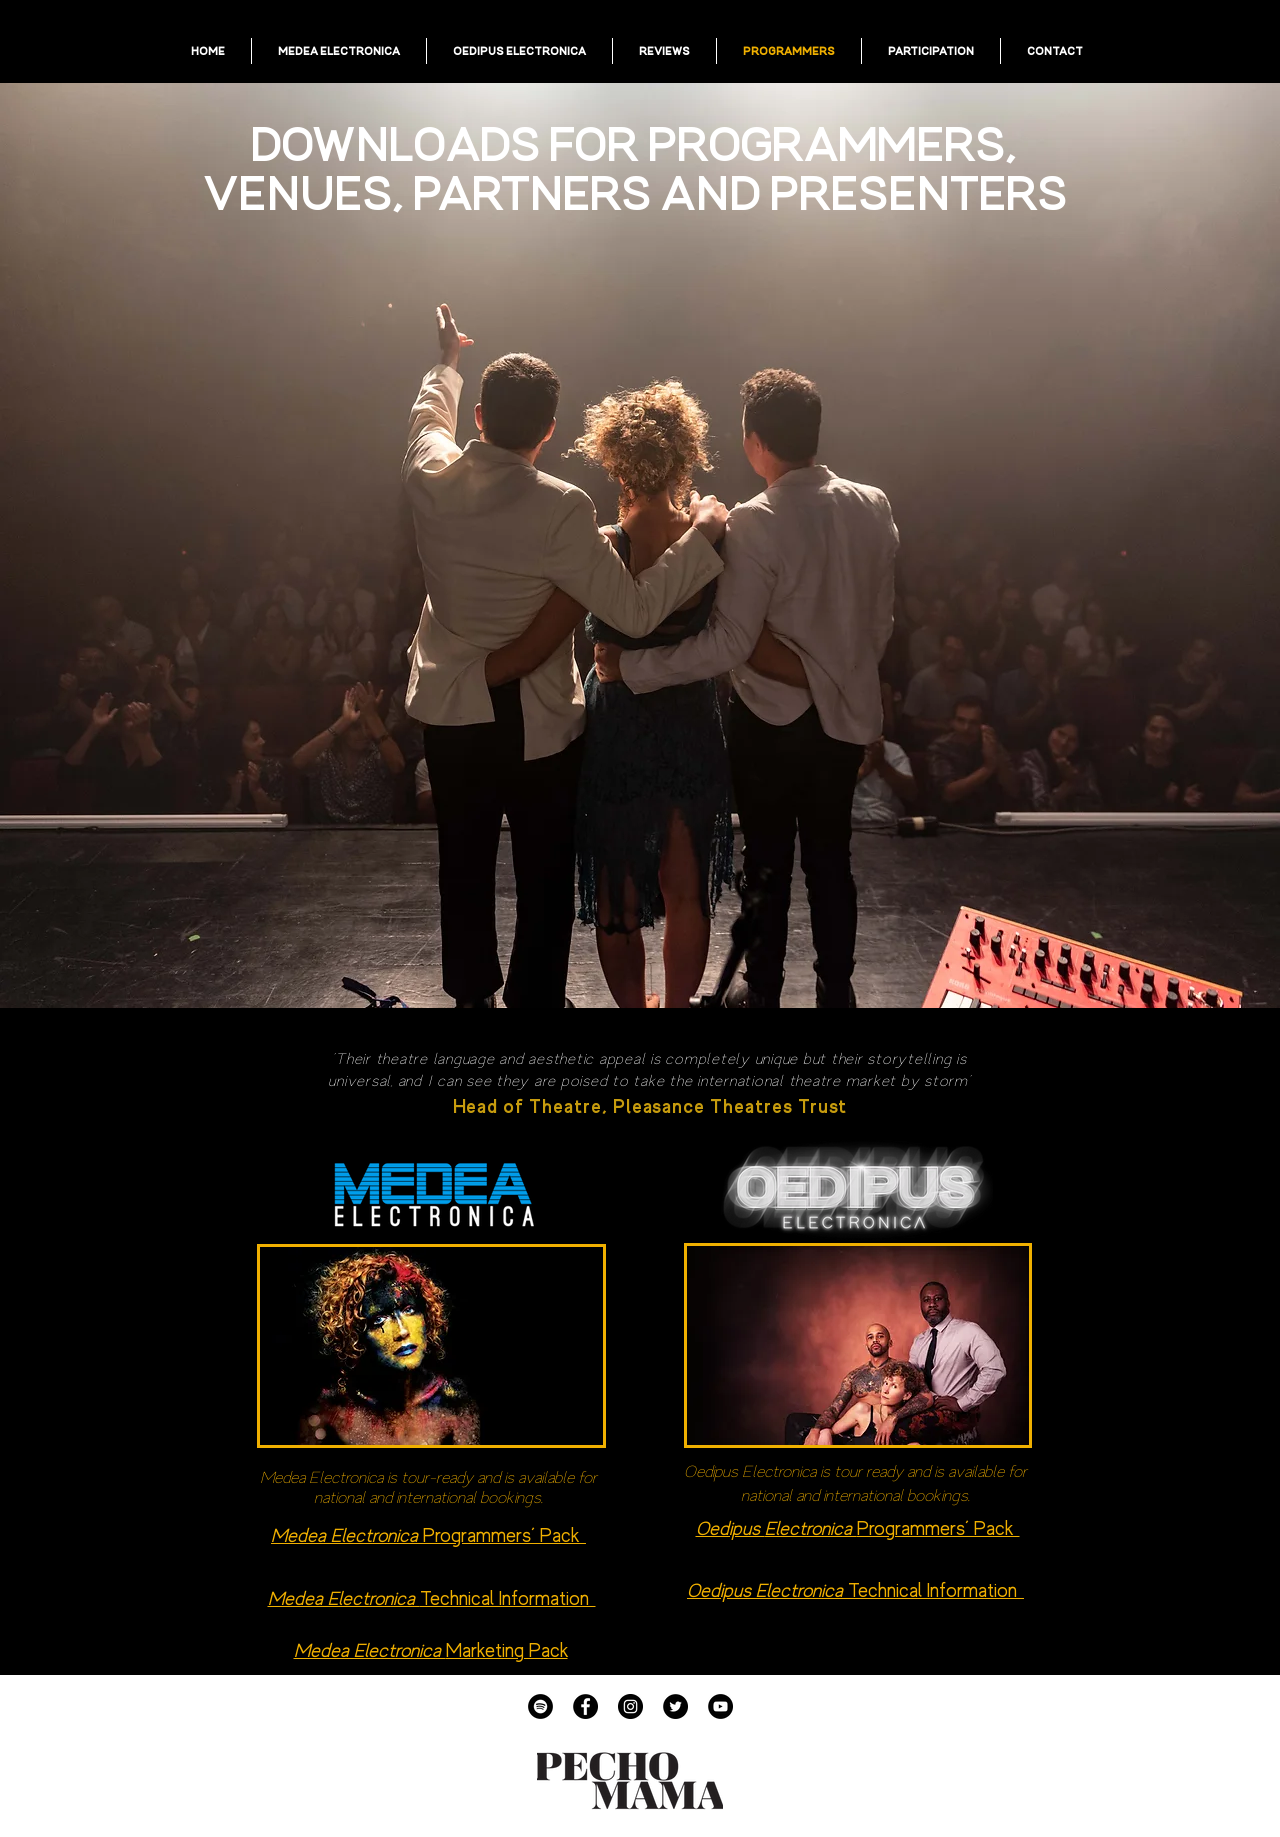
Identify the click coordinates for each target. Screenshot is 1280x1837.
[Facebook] (585, 1706)
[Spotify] (540, 1706)
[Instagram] (630, 1706)
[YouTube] (720, 1706)
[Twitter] (675, 1706)
